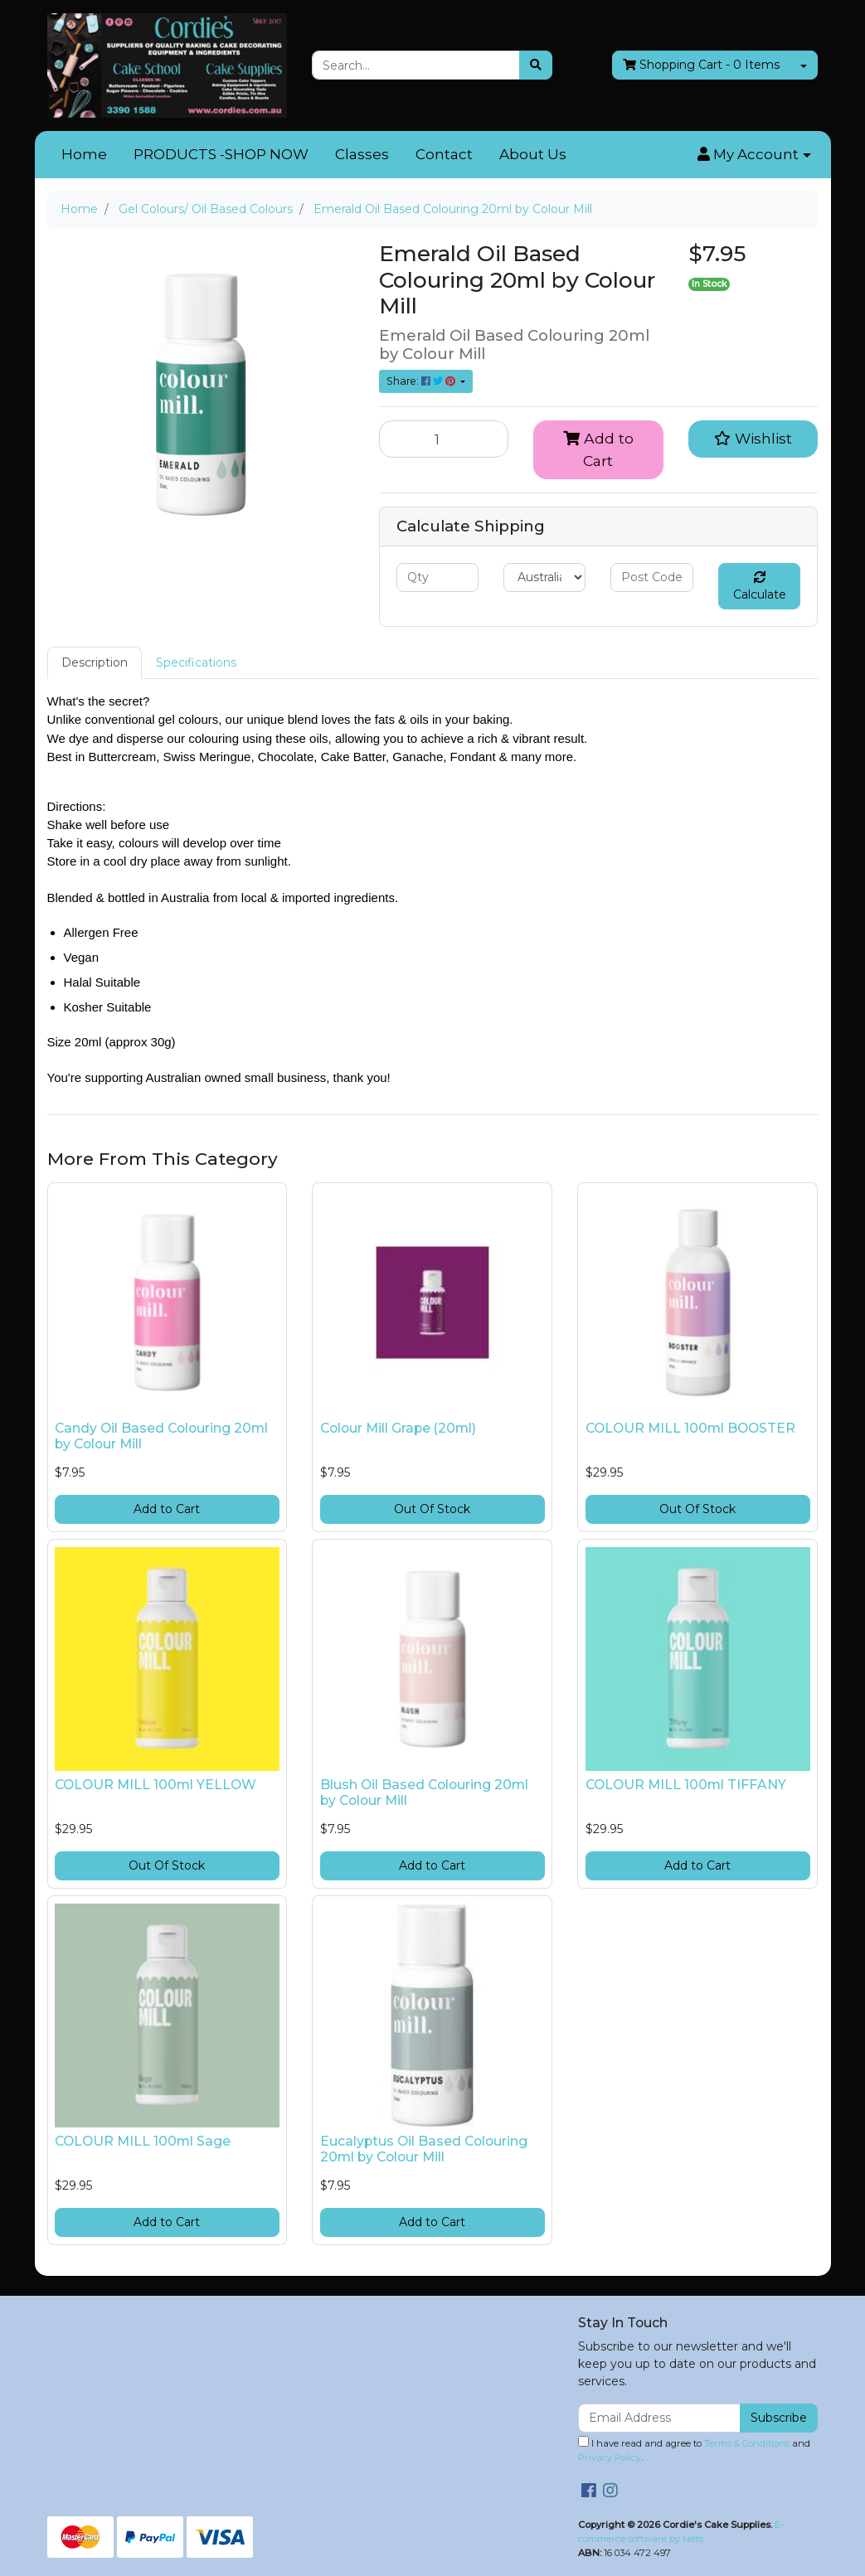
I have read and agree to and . (694, 2449)
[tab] (94, 663)
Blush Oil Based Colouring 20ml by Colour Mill (424, 1792)
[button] (754, 155)
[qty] (437, 577)
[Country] (544, 577)
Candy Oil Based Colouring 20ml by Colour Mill (161, 1436)
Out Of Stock (432, 1508)
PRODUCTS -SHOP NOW (221, 154)
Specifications (196, 662)
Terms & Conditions (747, 2443)
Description (94, 662)
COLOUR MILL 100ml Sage (143, 2141)
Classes (362, 154)
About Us (532, 154)
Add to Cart (598, 448)
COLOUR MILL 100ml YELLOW (155, 1785)
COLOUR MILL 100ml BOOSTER (690, 1428)
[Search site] (535, 65)
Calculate (759, 586)
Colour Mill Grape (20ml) (398, 1428)
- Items (701, 65)
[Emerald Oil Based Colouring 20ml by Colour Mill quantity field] (444, 438)
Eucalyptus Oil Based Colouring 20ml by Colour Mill (423, 2149)
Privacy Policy (609, 2457)
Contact (444, 154)
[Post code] (651, 577)
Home (84, 154)
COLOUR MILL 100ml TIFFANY (686, 1785)
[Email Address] (659, 2418)
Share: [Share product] (422, 381)
